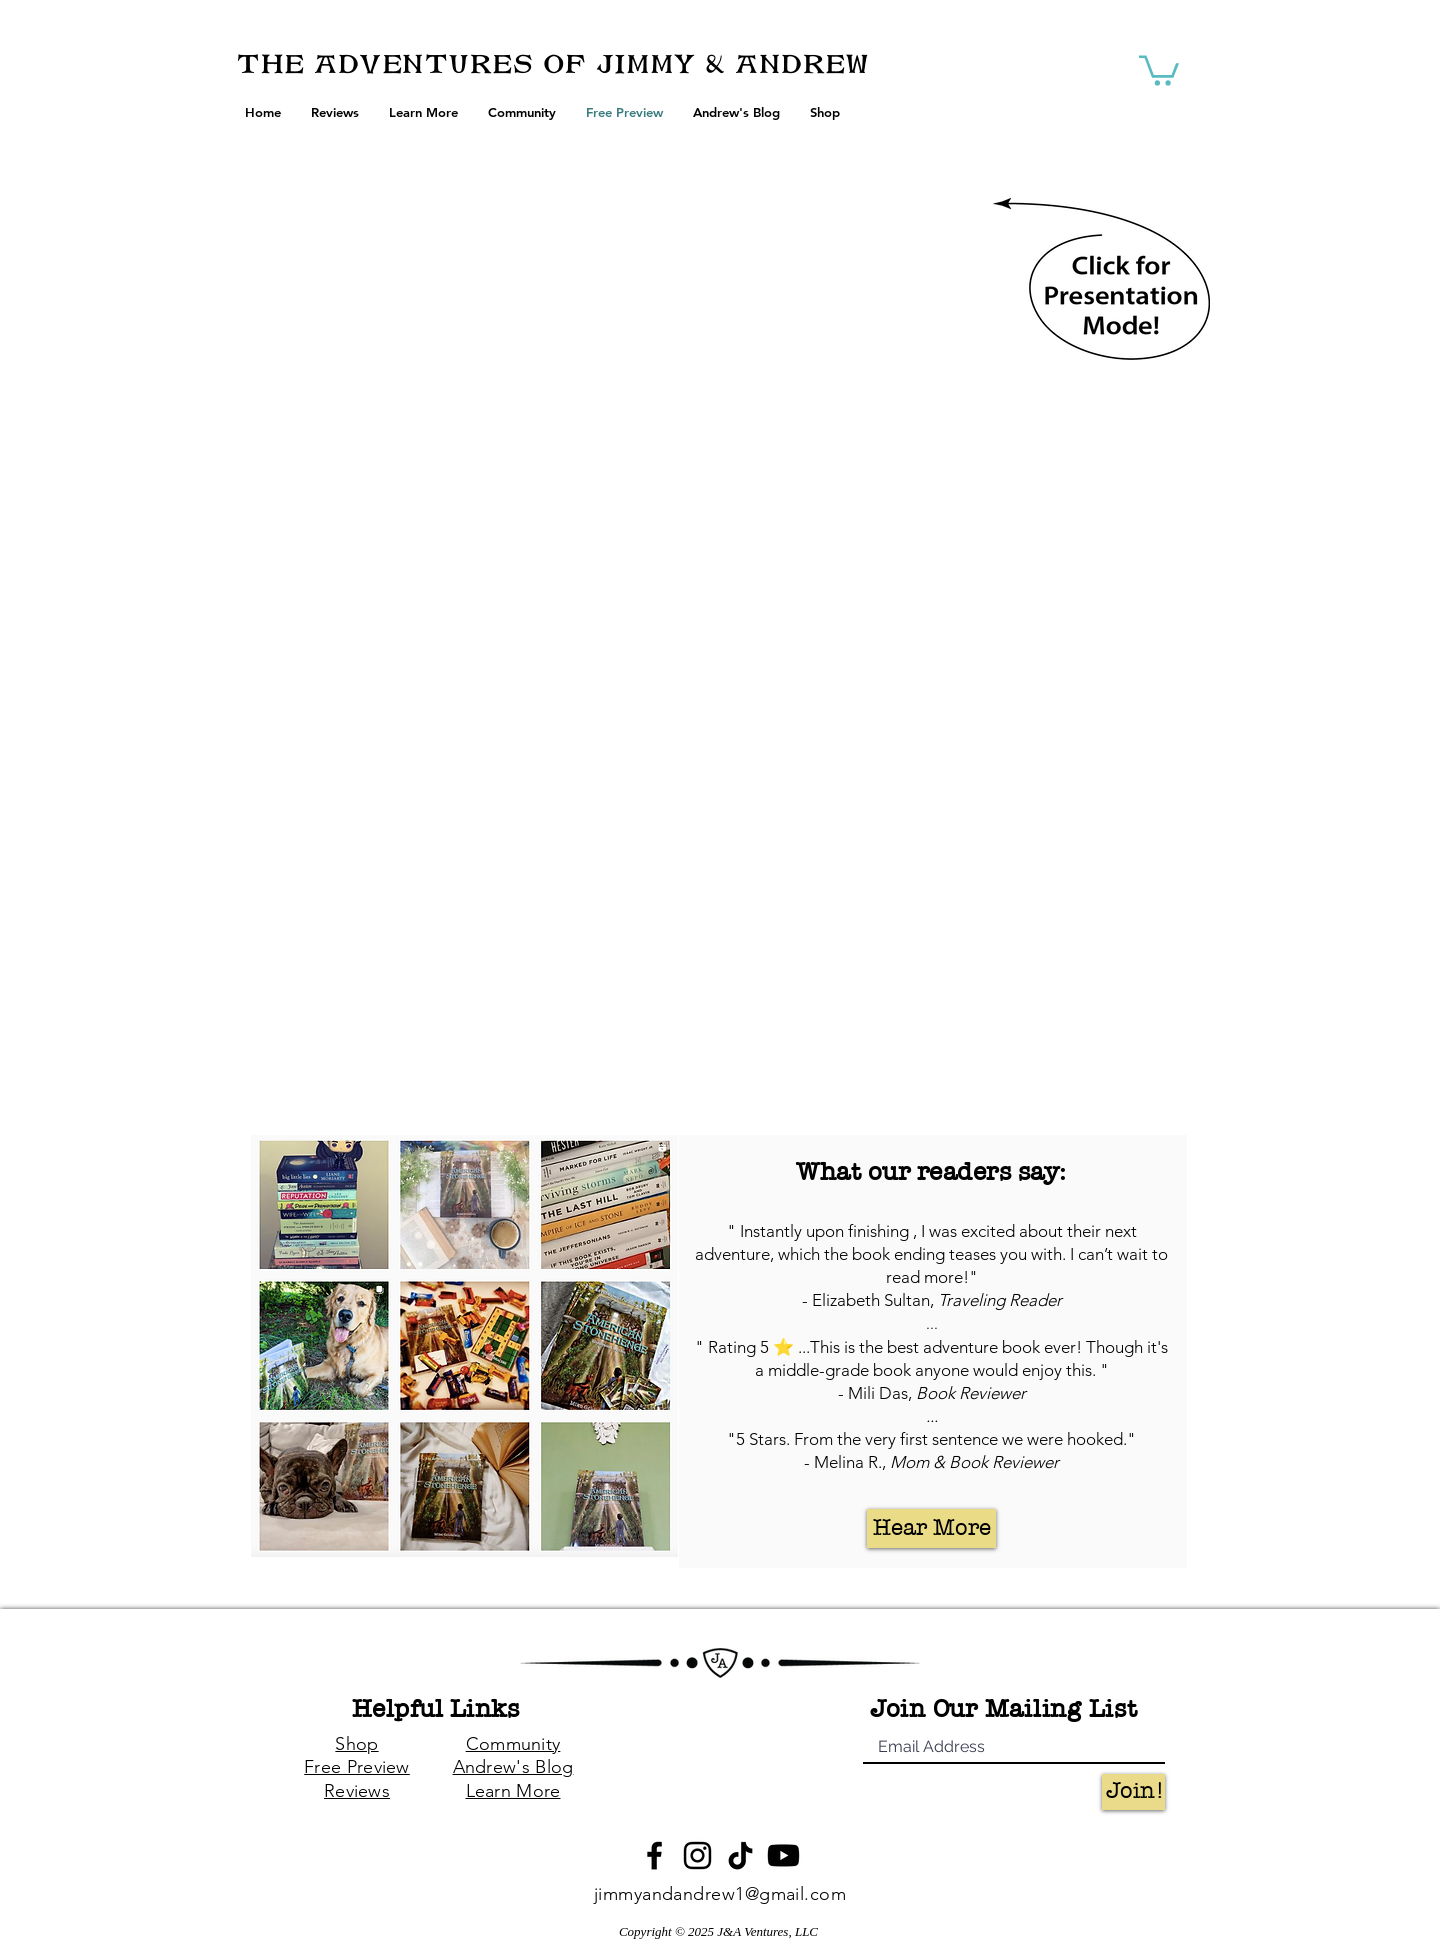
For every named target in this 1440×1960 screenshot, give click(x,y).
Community (513, 1744)
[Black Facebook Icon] (654, 1855)
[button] (1159, 69)
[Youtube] (783, 1855)
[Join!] (1133, 1792)
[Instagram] (697, 1855)
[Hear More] (931, 1528)
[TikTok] (740, 1855)
